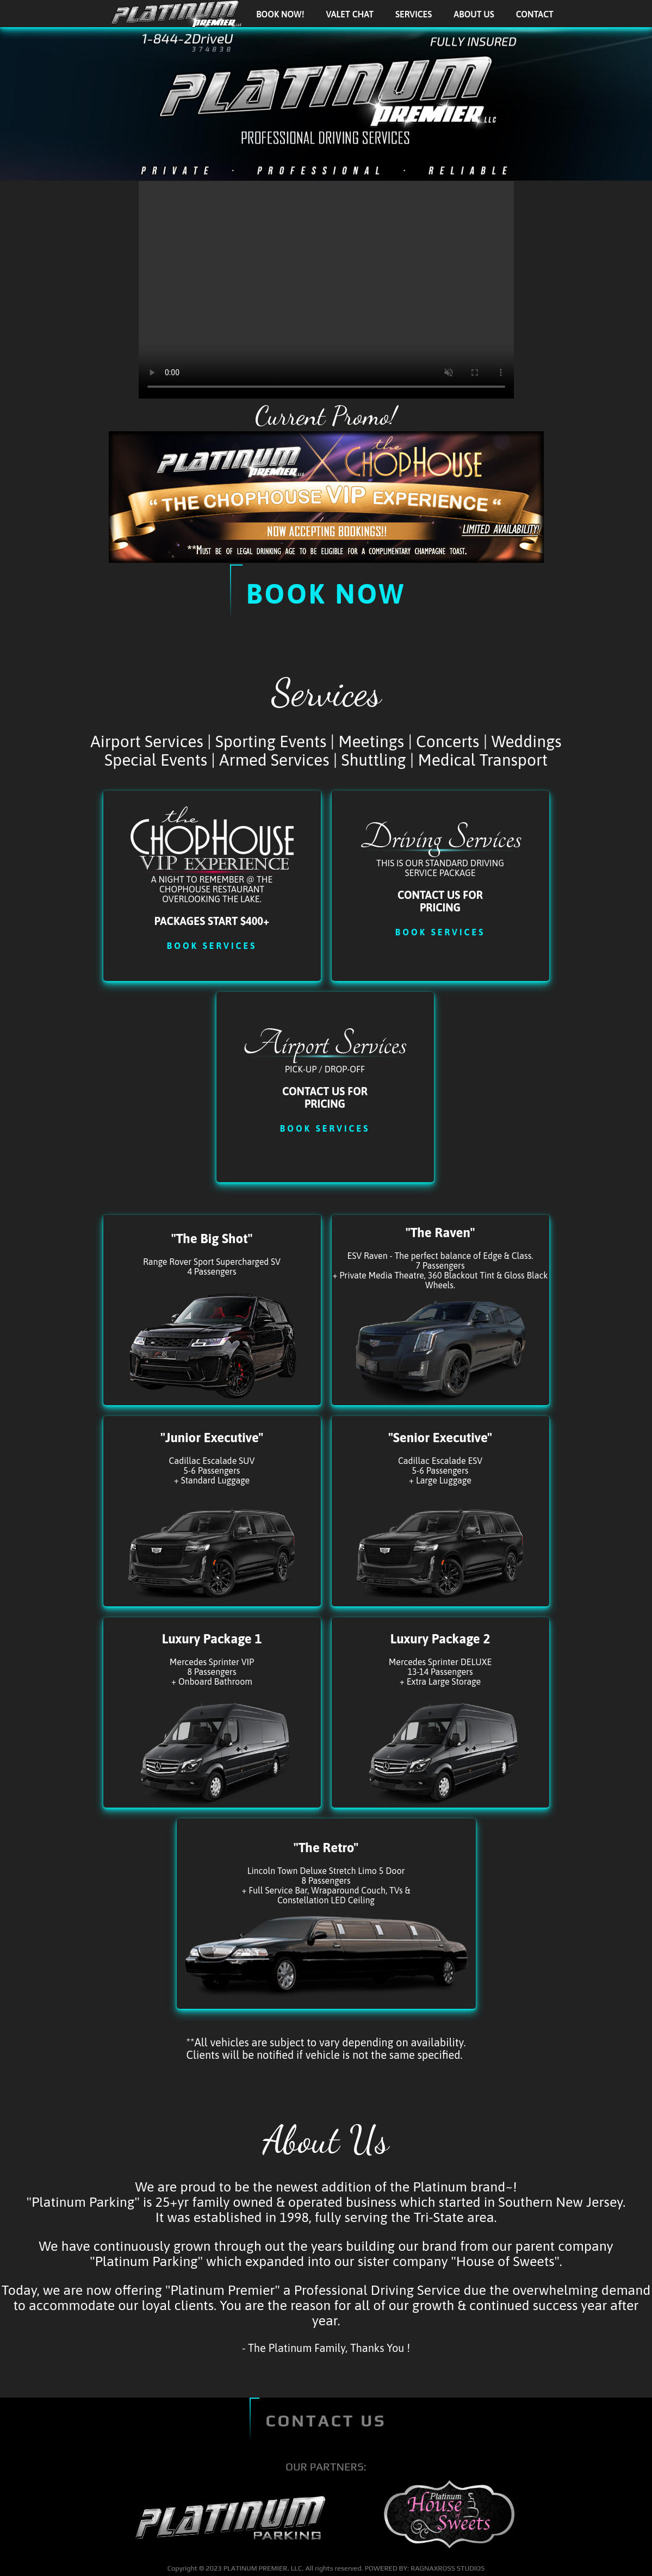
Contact (535, 14)
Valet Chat (350, 14)
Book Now (326, 593)
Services (413, 14)
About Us (474, 14)
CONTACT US (326, 2421)
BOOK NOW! (280, 14)
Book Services (212, 946)
